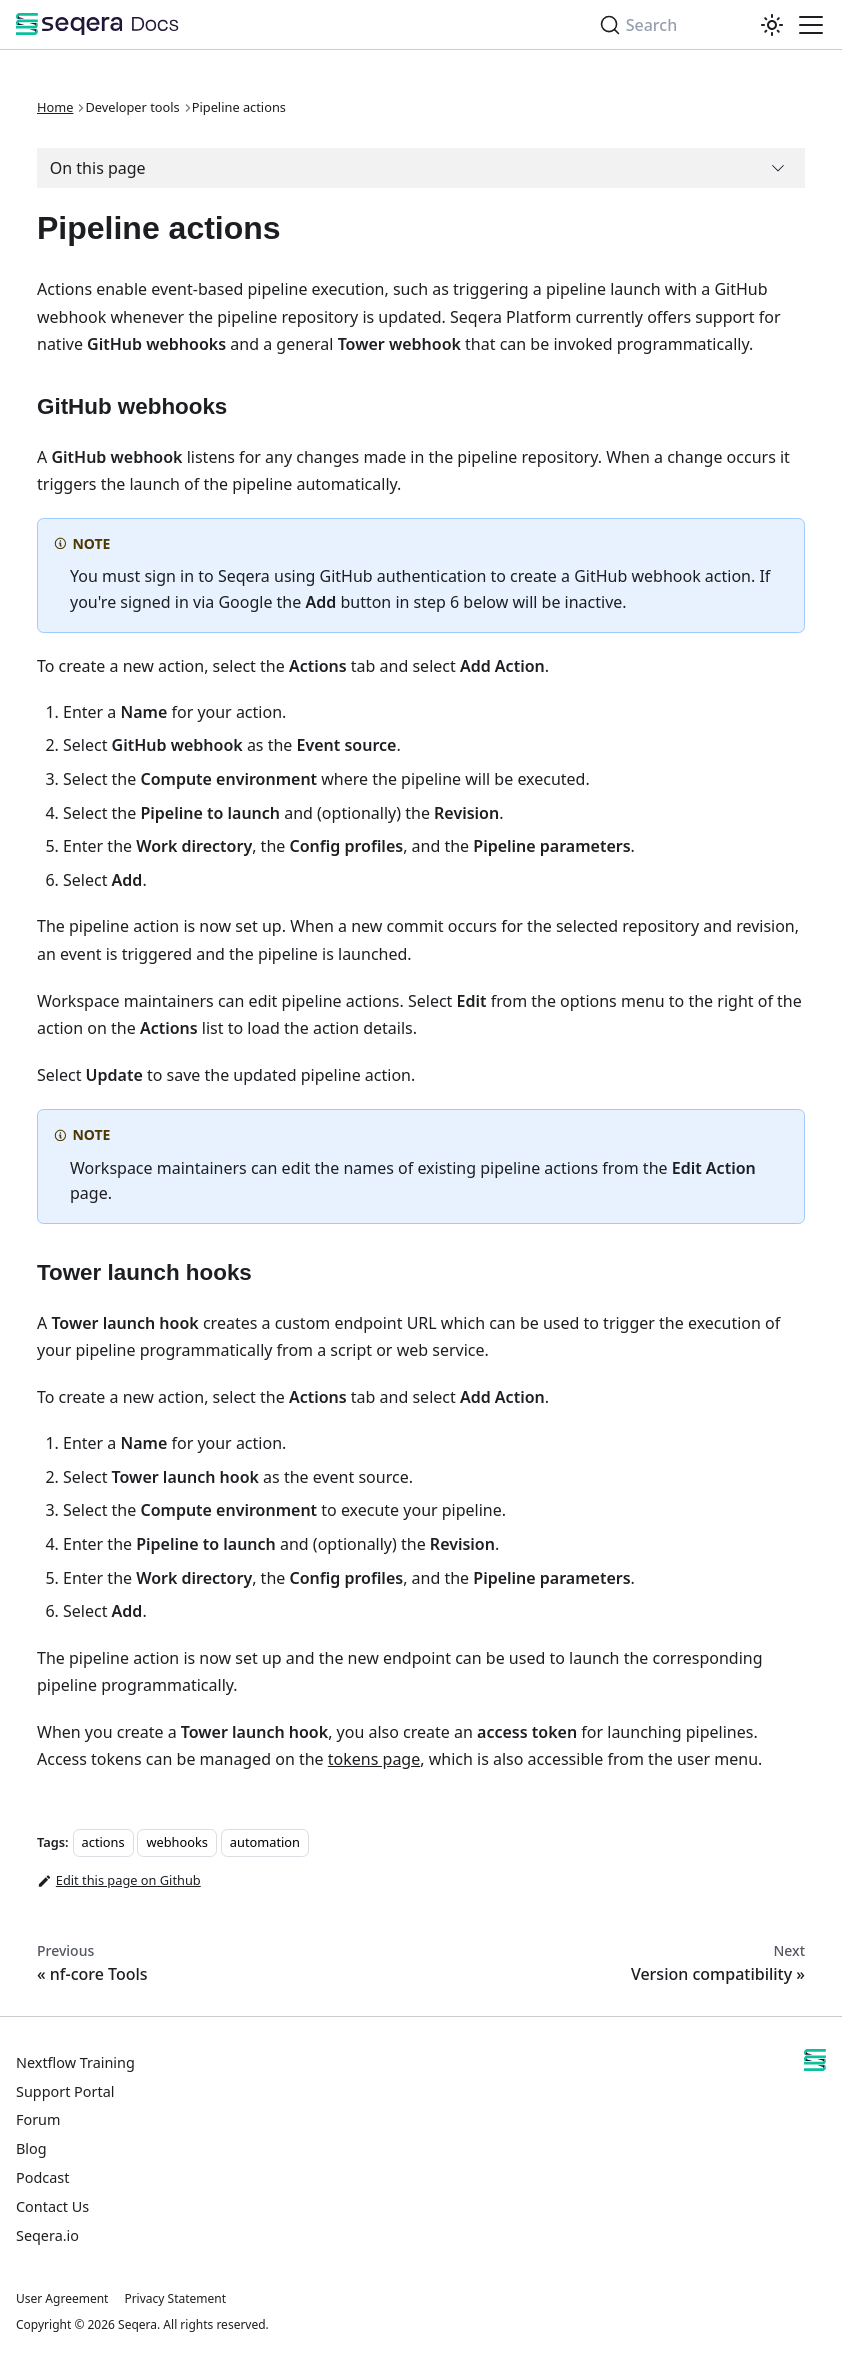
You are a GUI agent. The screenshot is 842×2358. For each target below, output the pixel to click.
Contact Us (52, 2206)
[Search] (671, 24)
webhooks (177, 1842)
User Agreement (62, 2298)
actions (103, 1842)
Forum (38, 2119)
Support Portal (65, 2091)
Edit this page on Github (119, 1881)
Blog (31, 2148)
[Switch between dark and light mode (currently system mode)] (772, 25)
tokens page (374, 1759)
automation (265, 1842)
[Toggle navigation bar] (811, 25)
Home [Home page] (55, 107)
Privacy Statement (175, 2298)
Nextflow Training (75, 2062)
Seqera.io (47, 2235)
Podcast (42, 2177)
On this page (98, 168)
